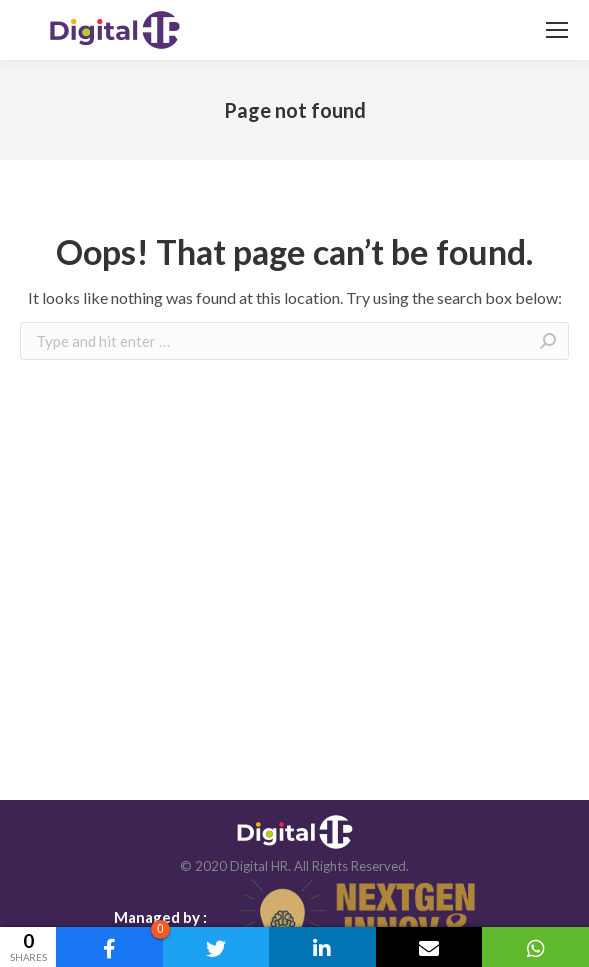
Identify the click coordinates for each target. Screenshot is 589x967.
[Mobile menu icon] (557, 30)
